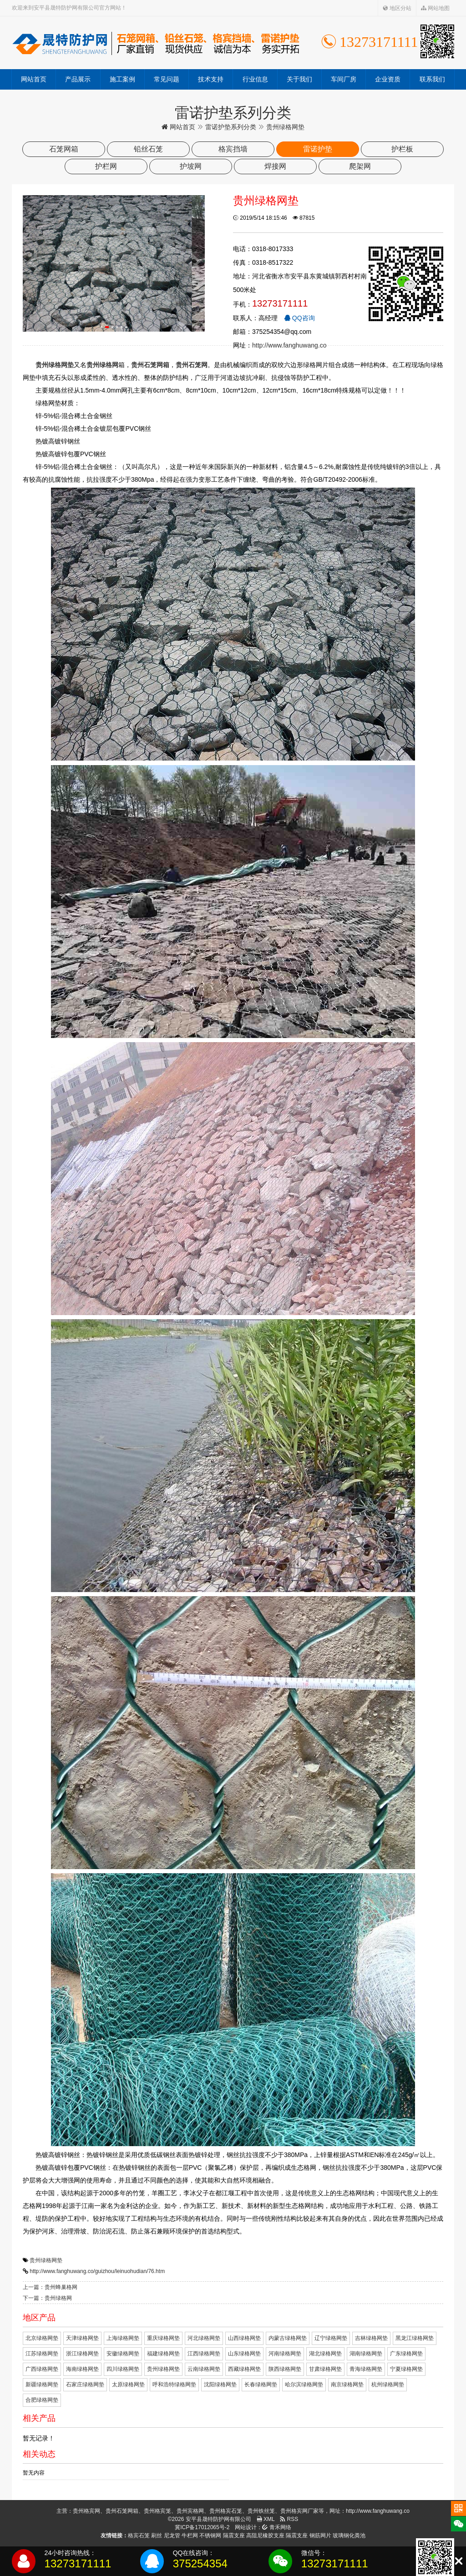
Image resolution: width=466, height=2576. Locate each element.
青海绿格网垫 (366, 2369)
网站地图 (435, 8)
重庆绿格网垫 (163, 2338)
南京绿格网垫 (347, 2384)
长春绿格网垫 (260, 2384)
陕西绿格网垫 (284, 2369)
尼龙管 (172, 2535)
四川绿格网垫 (122, 2369)
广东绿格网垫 (406, 2353)
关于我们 (299, 79)
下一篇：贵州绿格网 (47, 2298)
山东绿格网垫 (244, 2353)
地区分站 (397, 8)
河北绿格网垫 (203, 2338)
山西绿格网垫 (244, 2338)
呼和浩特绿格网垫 (174, 2384)
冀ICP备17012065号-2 (202, 2527)
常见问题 (166, 79)
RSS (289, 2519)
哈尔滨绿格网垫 (304, 2384)
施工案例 (122, 79)
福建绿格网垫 (163, 2353)
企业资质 (387, 79)
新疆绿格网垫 (41, 2384)
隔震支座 (234, 2535)
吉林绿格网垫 (371, 2338)
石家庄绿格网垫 (85, 2384)
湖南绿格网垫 (366, 2353)
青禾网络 (276, 2527)
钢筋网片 (320, 2535)
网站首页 (33, 79)
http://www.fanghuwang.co (289, 345)
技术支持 (210, 79)
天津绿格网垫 (82, 2338)
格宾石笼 (139, 2535)
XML (266, 2519)
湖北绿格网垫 (325, 2353)
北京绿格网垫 (41, 2338)
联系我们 (432, 79)
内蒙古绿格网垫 (287, 2338)
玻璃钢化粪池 (349, 2535)
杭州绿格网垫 (387, 2384)
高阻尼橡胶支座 (265, 2535)
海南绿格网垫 (82, 2369)
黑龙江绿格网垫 (414, 2338)
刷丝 (156, 2535)
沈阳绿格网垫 (220, 2384)
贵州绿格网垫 (46, 2260)
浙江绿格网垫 (82, 2353)
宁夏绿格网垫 (406, 2369)
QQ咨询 (299, 318)
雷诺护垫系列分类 (230, 127)
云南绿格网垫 (203, 2369)
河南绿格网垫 (284, 2353)
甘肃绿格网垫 (325, 2369)
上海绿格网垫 (122, 2338)
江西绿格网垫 (203, 2353)
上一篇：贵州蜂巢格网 (50, 2287)
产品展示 (78, 79)
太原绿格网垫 (128, 2384)
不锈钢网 (210, 2535)
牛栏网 (190, 2535)
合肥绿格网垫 (41, 2400)
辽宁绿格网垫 (330, 2338)
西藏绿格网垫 (244, 2369)
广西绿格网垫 (41, 2369)
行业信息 (255, 79)
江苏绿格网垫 (41, 2353)
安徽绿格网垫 (122, 2353)
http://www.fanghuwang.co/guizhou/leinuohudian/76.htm (97, 2271)
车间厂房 (343, 79)
